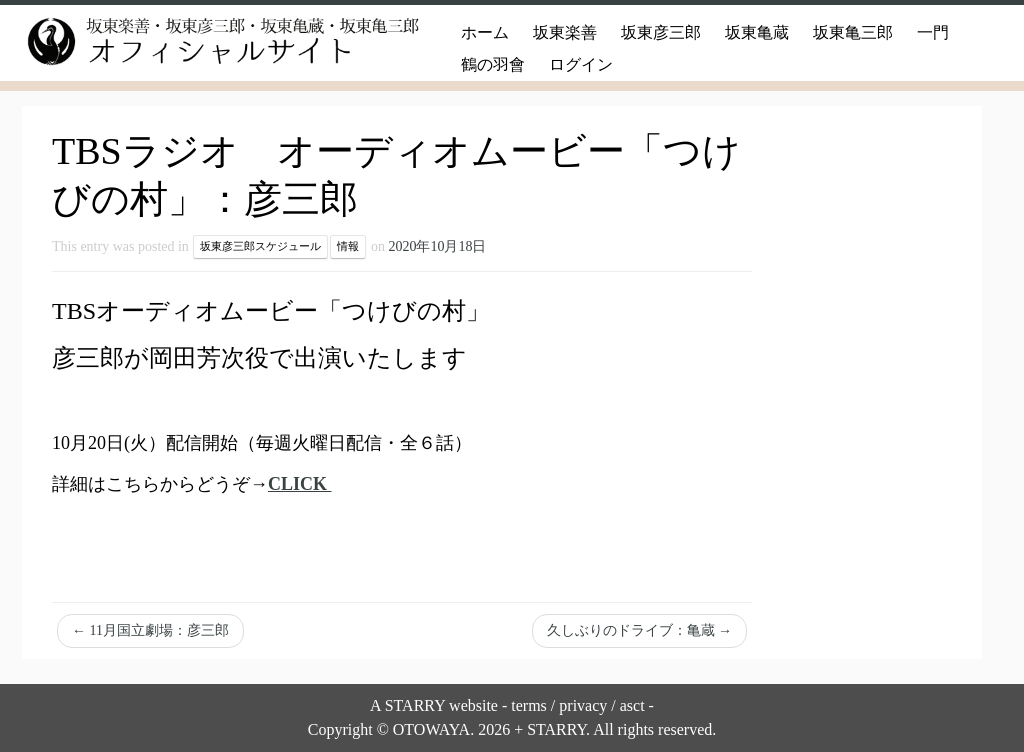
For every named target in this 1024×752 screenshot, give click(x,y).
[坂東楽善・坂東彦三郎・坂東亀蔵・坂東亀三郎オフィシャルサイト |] (200, 41)
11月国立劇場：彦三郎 (150, 630)
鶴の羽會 (493, 64)
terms (529, 705)
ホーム (485, 32)
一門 (933, 32)
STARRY (415, 705)
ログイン (581, 64)
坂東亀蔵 (757, 32)
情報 (348, 246)
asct (632, 705)
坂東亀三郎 (853, 32)
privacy (583, 705)
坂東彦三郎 (661, 32)
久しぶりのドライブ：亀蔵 (640, 630)
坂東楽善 (565, 32)
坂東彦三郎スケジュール (260, 246)
